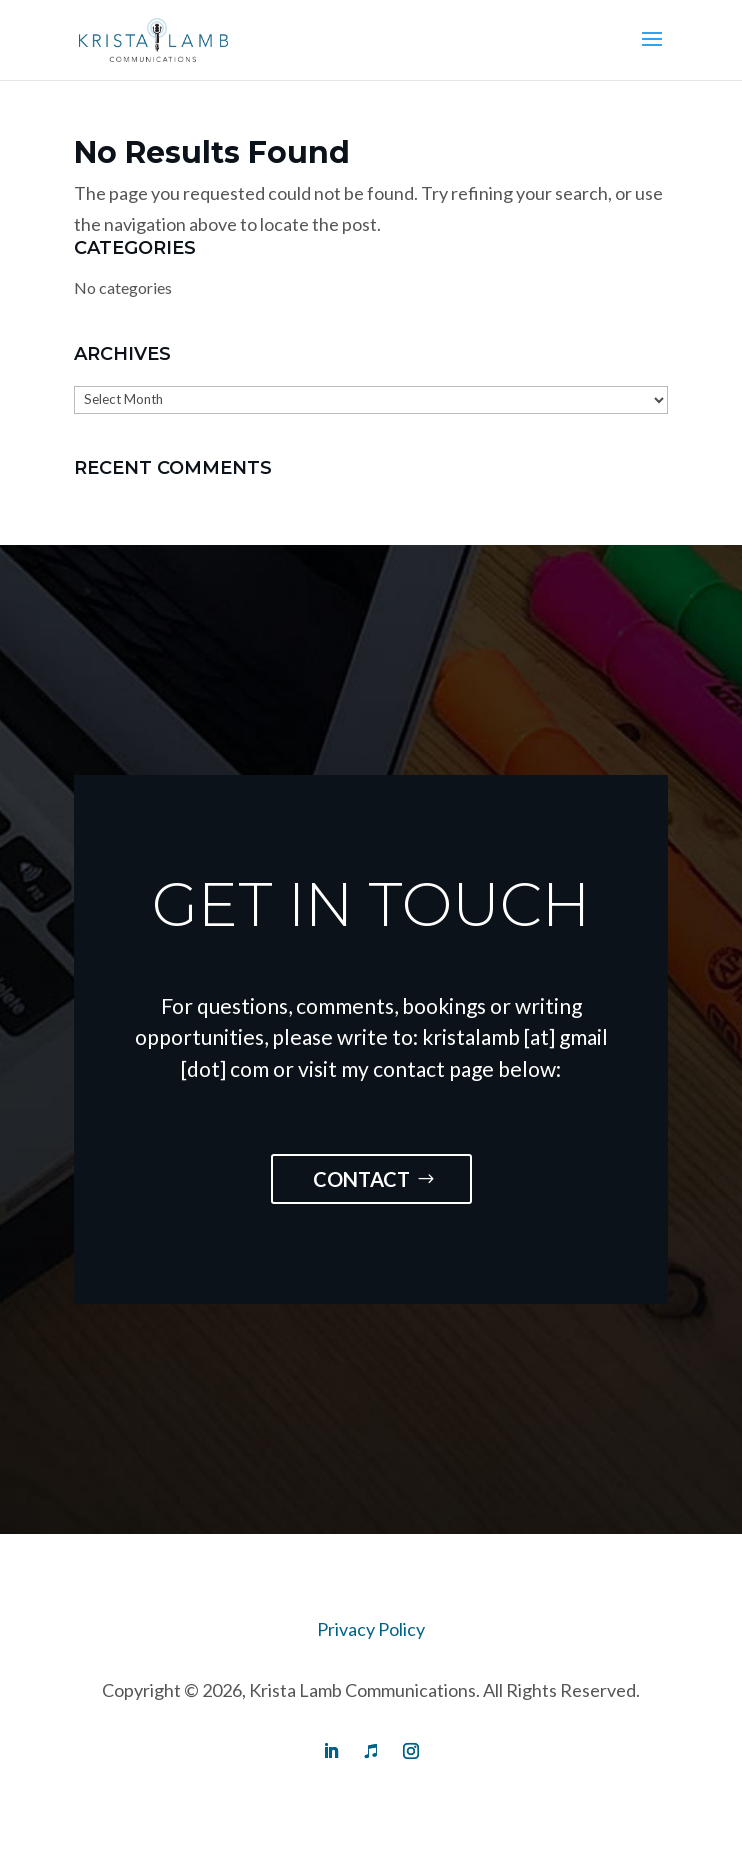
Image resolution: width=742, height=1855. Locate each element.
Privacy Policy (371, 1629)
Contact (361, 1179)
